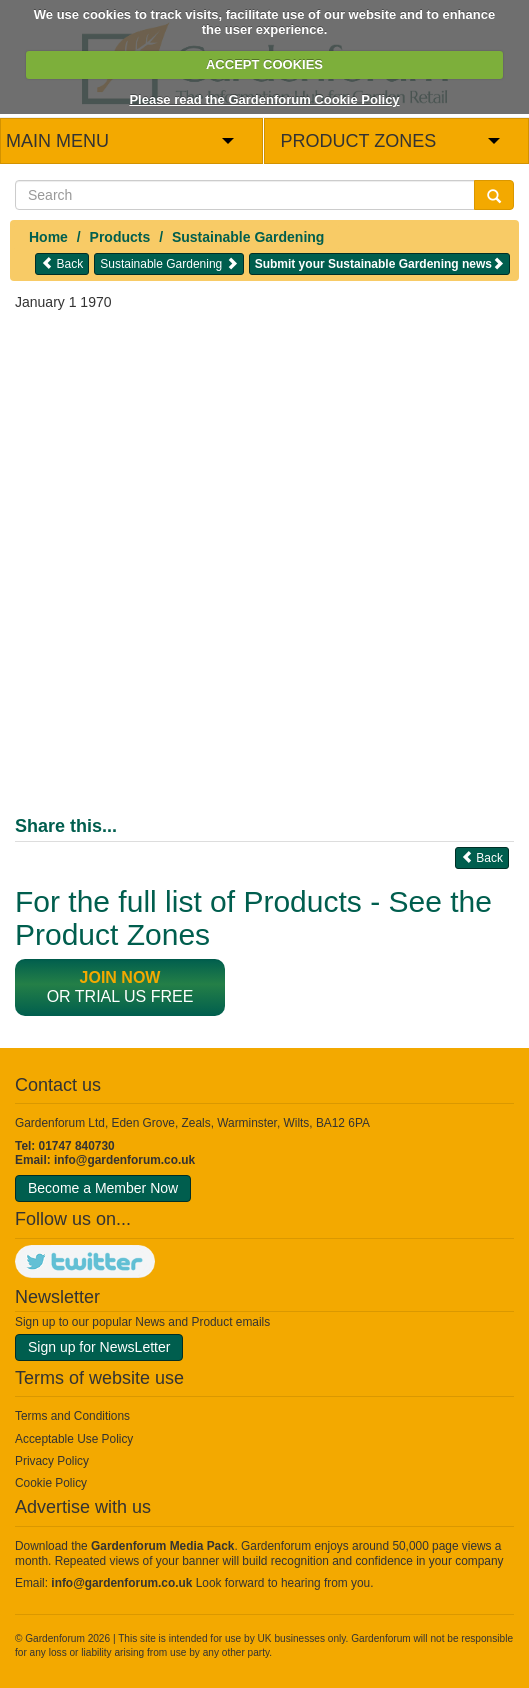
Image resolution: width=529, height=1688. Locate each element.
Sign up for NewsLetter (99, 1347)
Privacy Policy (52, 1461)
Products (120, 237)
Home (48, 237)
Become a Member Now (103, 1188)
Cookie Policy (51, 1483)
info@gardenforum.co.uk (124, 1160)
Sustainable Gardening (248, 237)
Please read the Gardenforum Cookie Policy (264, 99)
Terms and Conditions (72, 1416)
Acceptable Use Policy (74, 1439)
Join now (120, 977)
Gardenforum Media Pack (162, 1546)
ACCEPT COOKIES (264, 64)
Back (62, 263)
